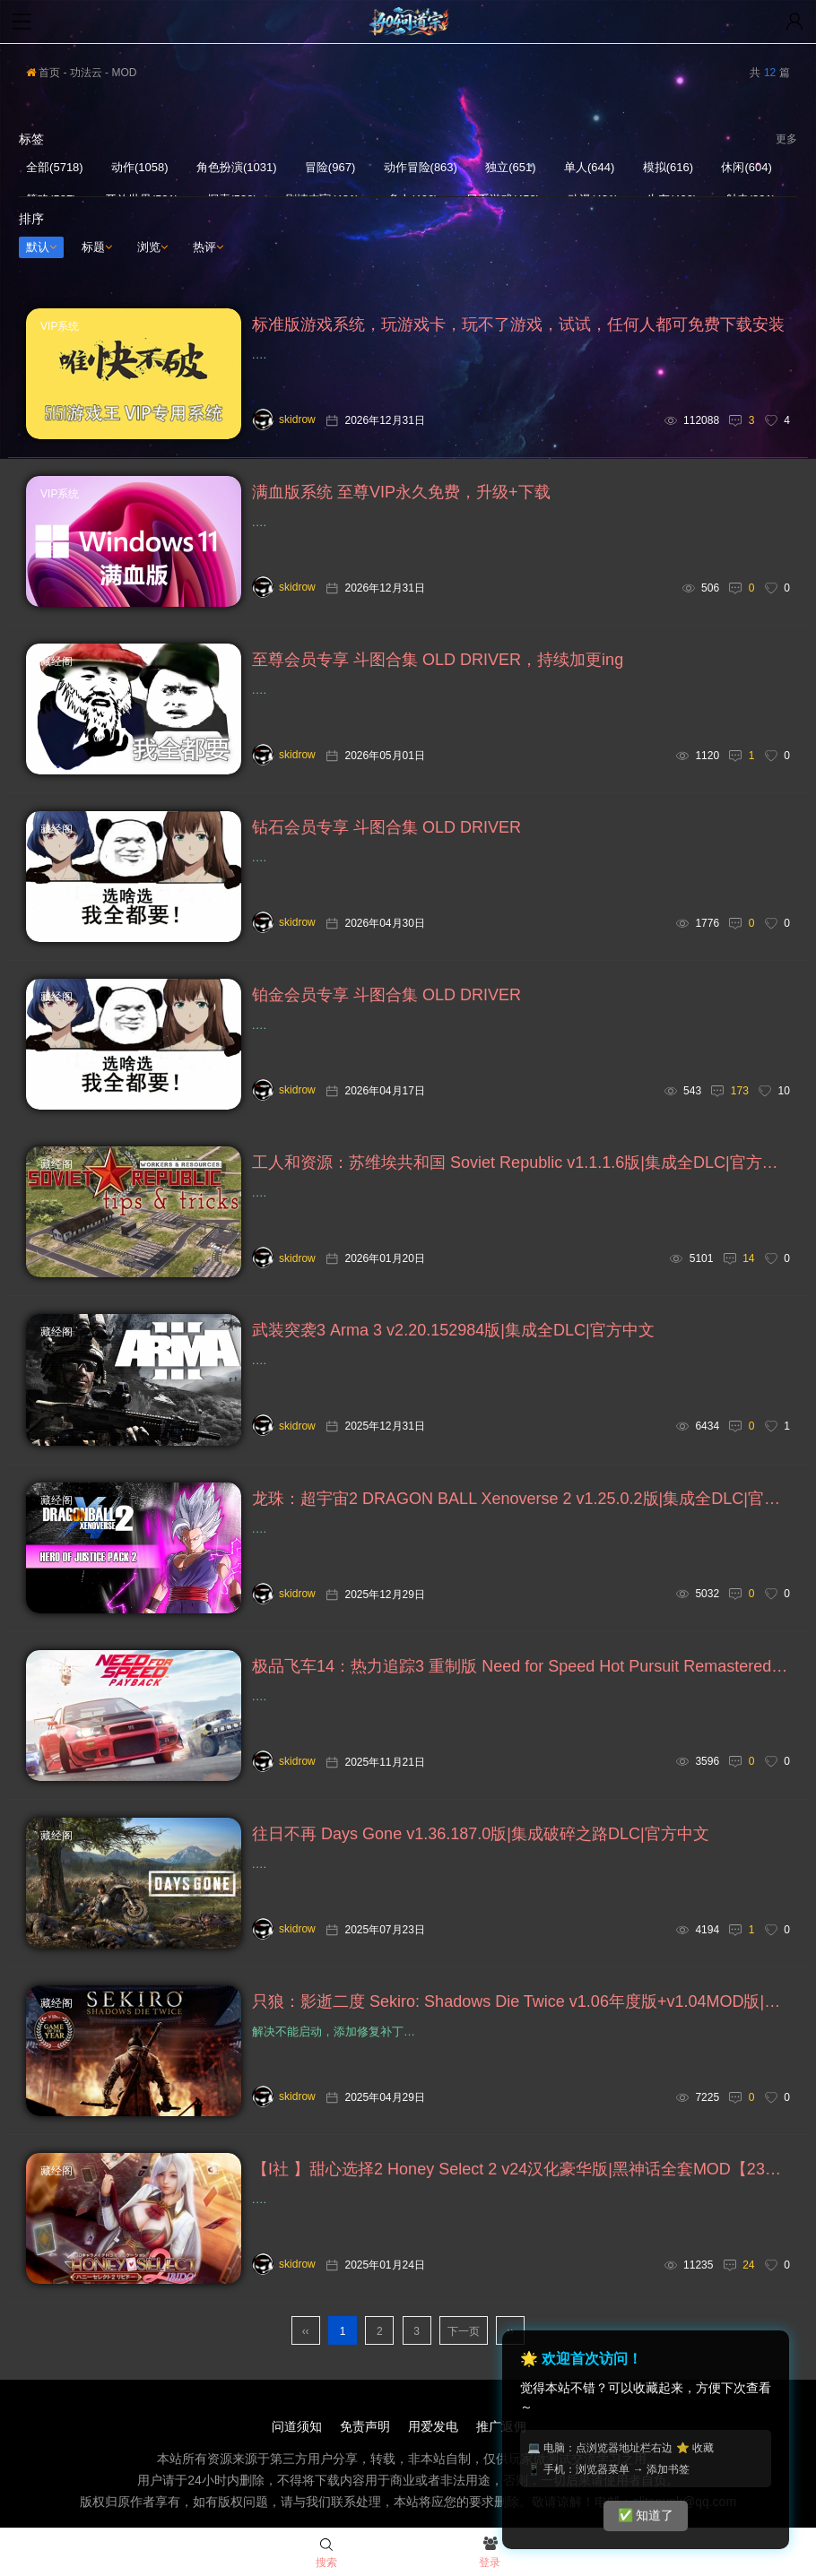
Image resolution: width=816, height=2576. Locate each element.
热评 (208, 247)
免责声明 (365, 2426)
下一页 (463, 2331)
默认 (41, 247)
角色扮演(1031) (236, 167)
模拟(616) (668, 167)
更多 (786, 139)
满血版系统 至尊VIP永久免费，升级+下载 (401, 492)
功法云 (86, 72)
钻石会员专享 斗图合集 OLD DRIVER (386, 827)
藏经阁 (56, 661)
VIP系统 (59, 326)
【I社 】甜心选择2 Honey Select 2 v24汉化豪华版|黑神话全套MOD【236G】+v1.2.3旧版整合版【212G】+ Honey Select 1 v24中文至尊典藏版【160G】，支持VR (521, 2169)
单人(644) (589, 167)
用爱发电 (433, 2426)
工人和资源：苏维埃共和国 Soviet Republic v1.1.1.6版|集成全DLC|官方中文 (521, 1162)
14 (748, 1258)
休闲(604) (746, 167)
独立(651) (510, 167)
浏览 (152, 247)
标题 (97, 247)
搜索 (326, 2553)
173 (740, 1091)
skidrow (284, 419)
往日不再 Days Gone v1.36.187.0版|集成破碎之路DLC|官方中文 (480, 1834)
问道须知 (297, 2426)
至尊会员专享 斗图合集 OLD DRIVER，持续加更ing (437, 660)
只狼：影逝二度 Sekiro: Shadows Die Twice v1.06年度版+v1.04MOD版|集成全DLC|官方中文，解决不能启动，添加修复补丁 (521, 2001)
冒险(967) (330, 167)
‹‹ (305, 2331)
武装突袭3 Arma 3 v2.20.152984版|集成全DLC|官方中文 (453, 1330)
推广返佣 (501, 2426)
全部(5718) (54, 167)
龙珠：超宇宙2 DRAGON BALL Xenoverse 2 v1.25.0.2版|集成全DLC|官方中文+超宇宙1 (521, 1499)
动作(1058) (140, 167)
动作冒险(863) (420, 167)
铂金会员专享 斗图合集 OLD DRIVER (386, 995)
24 (748, 2265)
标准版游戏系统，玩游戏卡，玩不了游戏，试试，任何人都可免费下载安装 (518, 324)
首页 (43, 72)
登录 (489, 2553)
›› (510, 2331)
